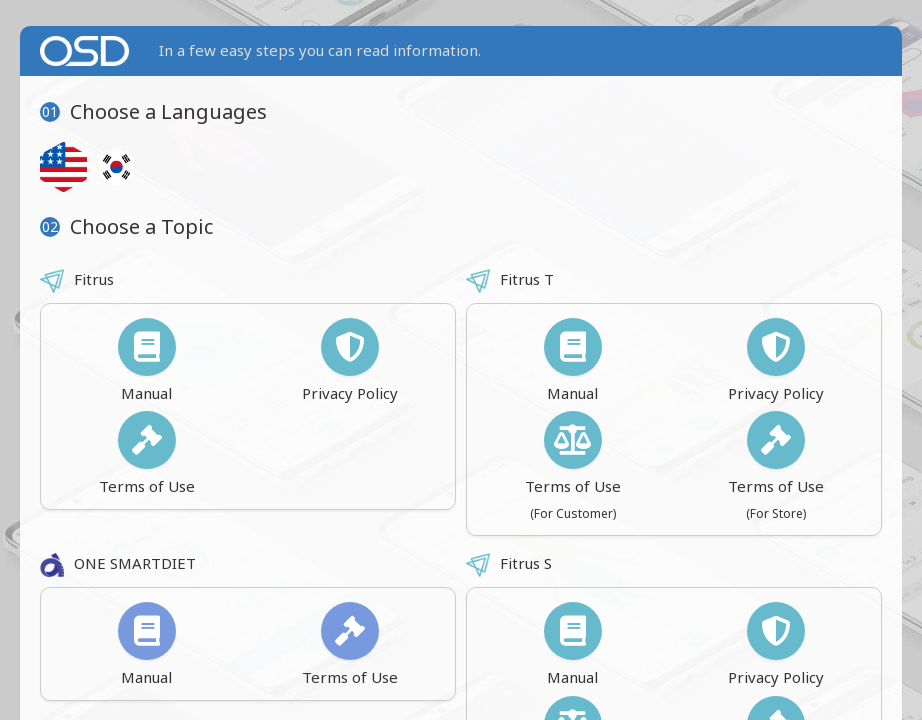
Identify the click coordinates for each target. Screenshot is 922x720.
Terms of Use (147, 453)
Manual (147, 360)
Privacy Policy (350, 360)
